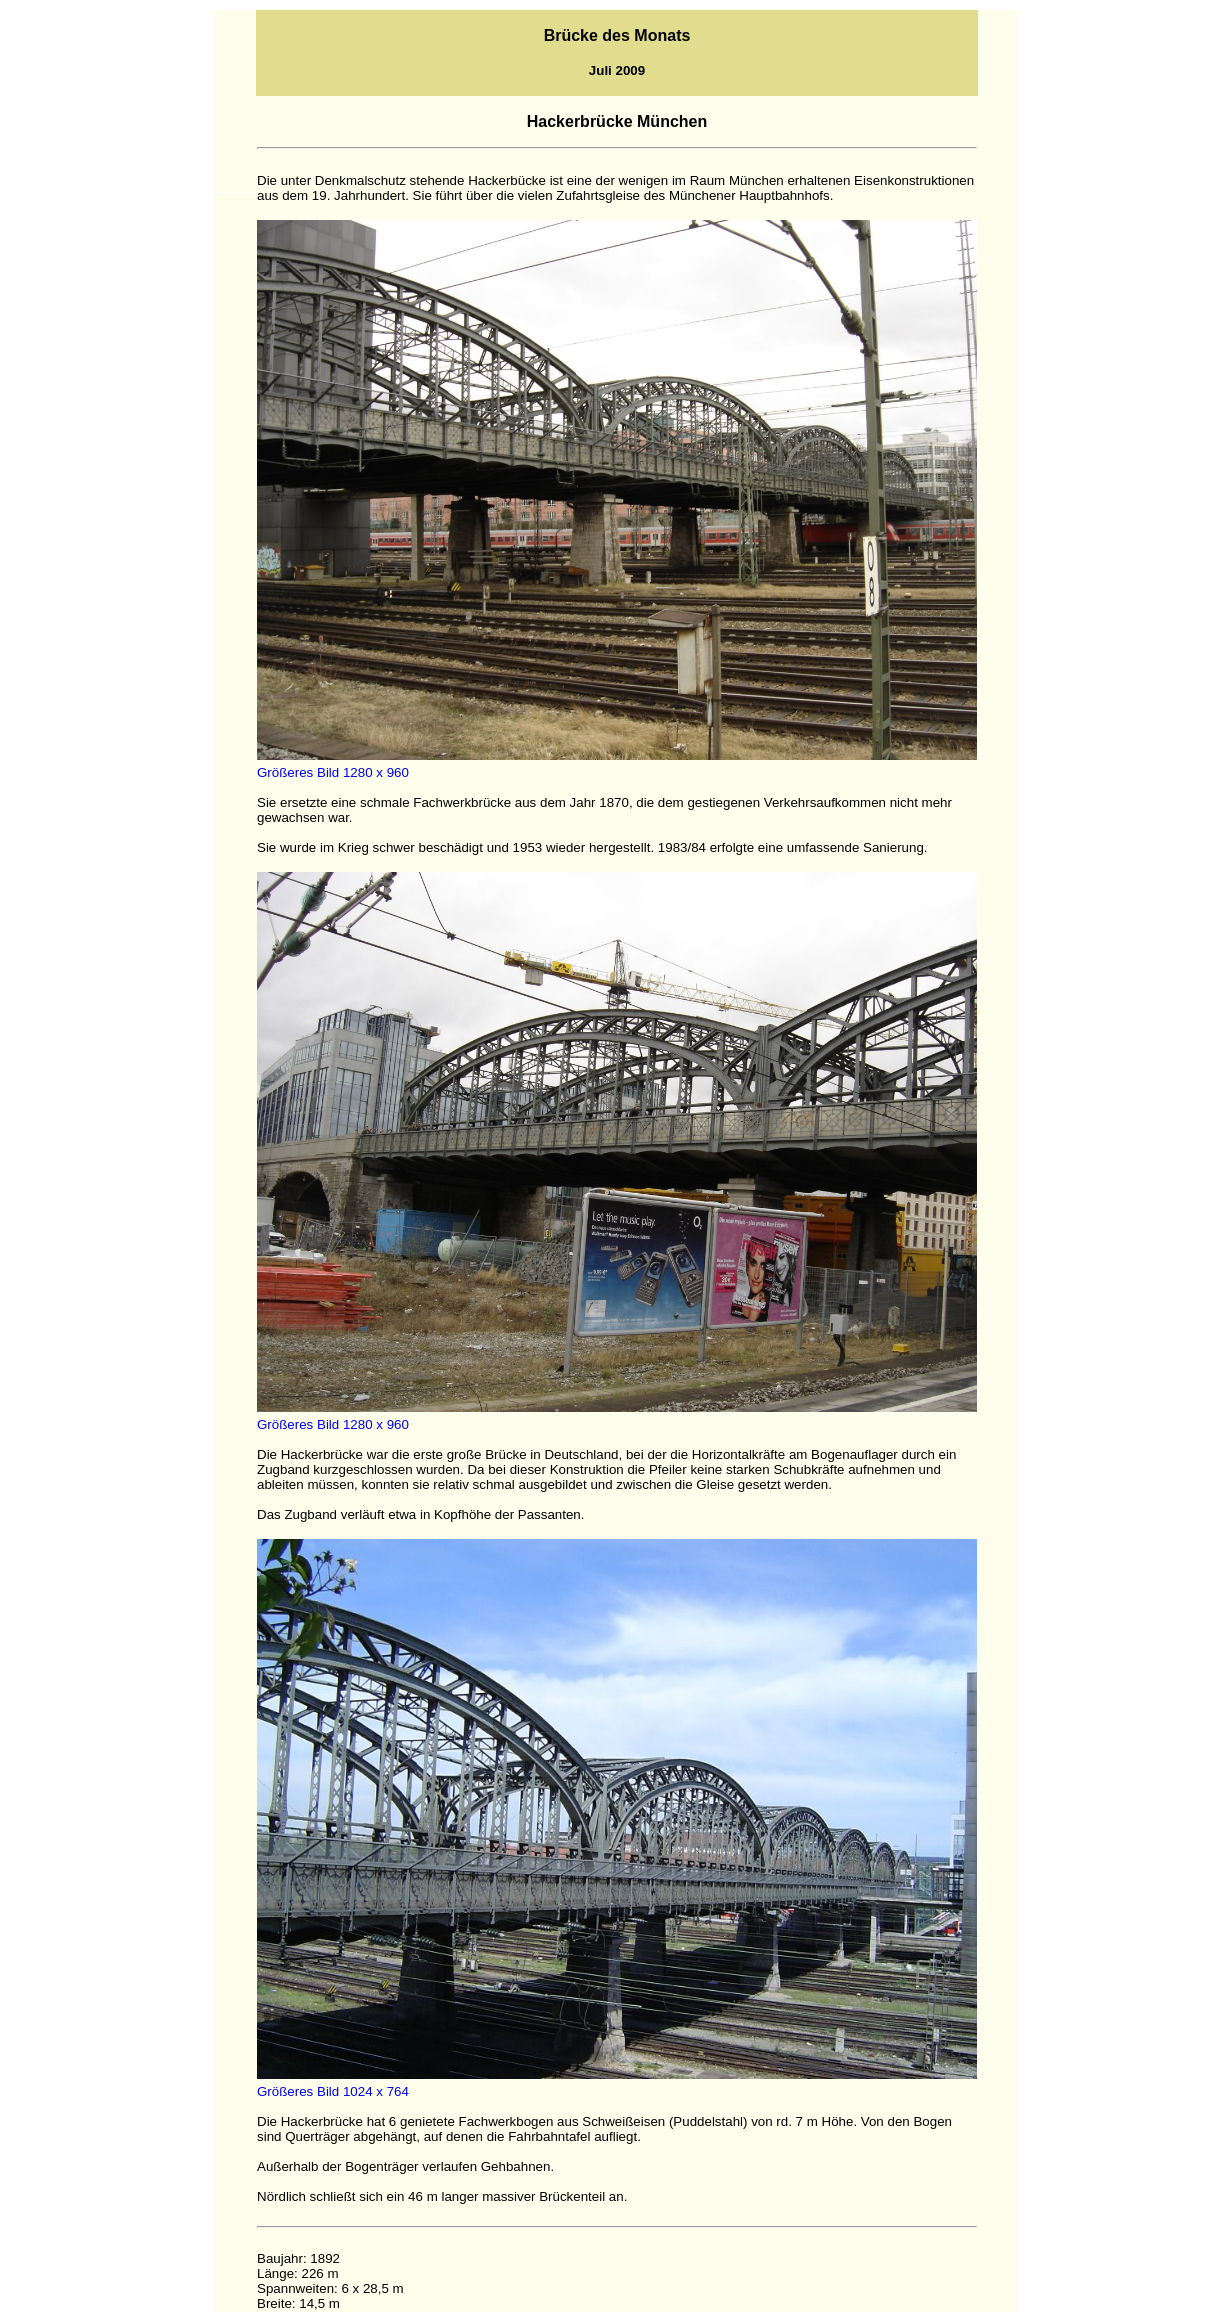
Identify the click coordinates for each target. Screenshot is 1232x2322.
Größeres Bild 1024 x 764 (333, 2091)
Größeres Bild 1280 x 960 (333, 772)
